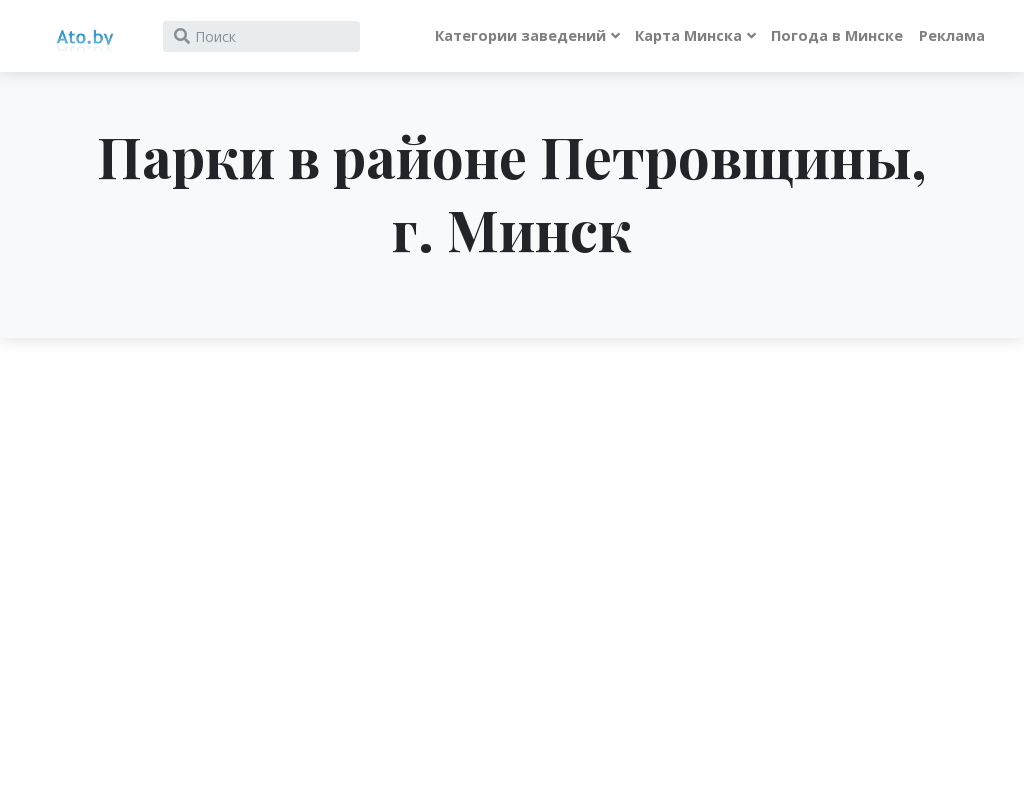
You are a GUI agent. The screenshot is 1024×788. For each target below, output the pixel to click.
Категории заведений (520, 35)
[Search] (261, 36)
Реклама (952, 35)
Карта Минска (688, 35)
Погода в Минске (837, 35)
